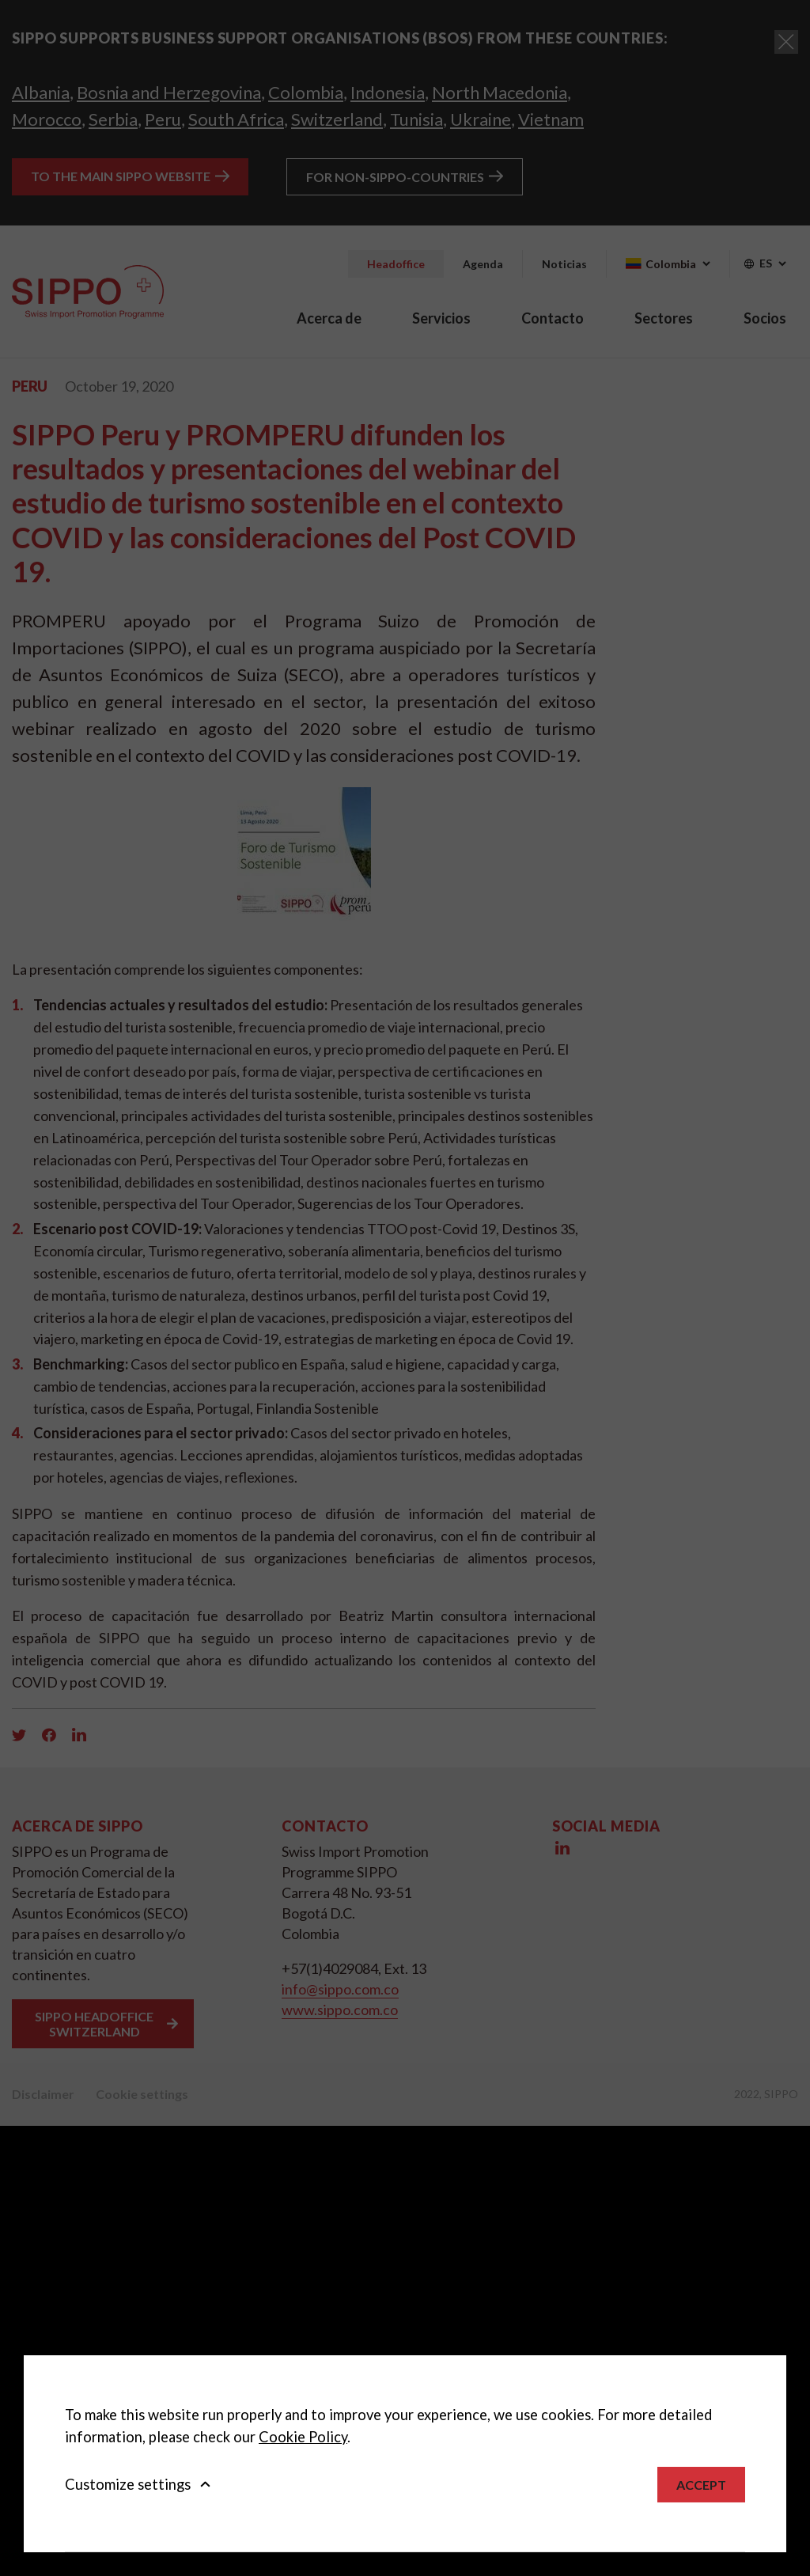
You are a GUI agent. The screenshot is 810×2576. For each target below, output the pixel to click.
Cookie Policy (303, 2436)
